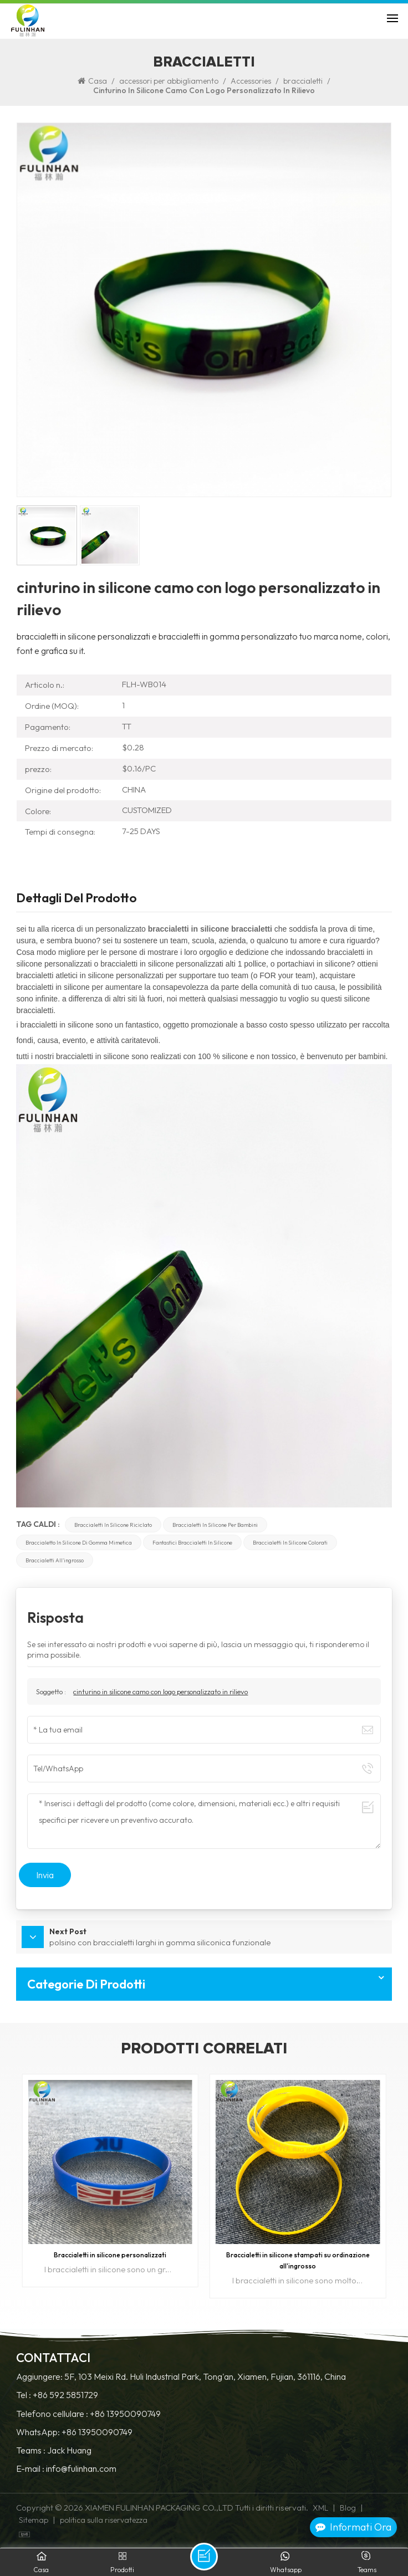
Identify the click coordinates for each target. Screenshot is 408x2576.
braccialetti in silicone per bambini (215, 1524)
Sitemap (33, 2520)
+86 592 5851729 (65, 2395)
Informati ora (353, 2527)
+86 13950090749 (125, 2414)
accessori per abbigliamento (168, 81)
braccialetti (303, 81)
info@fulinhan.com (81, 2468)
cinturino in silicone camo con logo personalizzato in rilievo (160, 1691)
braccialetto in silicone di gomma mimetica (79, 1542)
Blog (348, 2508)
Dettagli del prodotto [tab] (76, 899)
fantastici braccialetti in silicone (192, 1542)
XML (320, 2508)
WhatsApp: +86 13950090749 (74, 2432)
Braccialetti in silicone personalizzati (110, 2255)
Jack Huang (69, 2450)
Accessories (251, 81)
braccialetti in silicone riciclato (113, 1524)
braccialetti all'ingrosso (55, 1560)
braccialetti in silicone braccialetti (210, 928)
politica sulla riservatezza (103, 2520)
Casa (92, 81)
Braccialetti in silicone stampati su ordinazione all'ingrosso (298, 2260)
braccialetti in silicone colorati (290, 1542)
